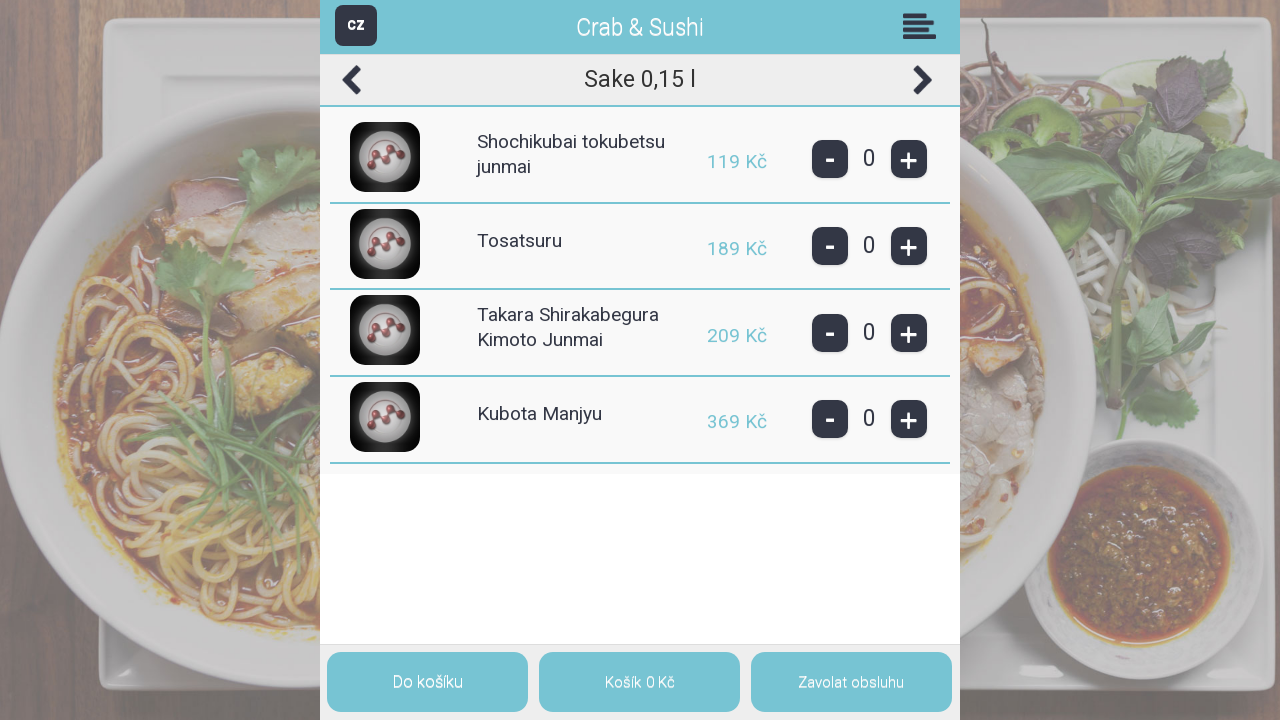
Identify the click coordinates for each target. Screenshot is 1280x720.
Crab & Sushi (640, 27)
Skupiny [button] (924, 26)
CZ (356, 24)
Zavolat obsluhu (851, 682)
